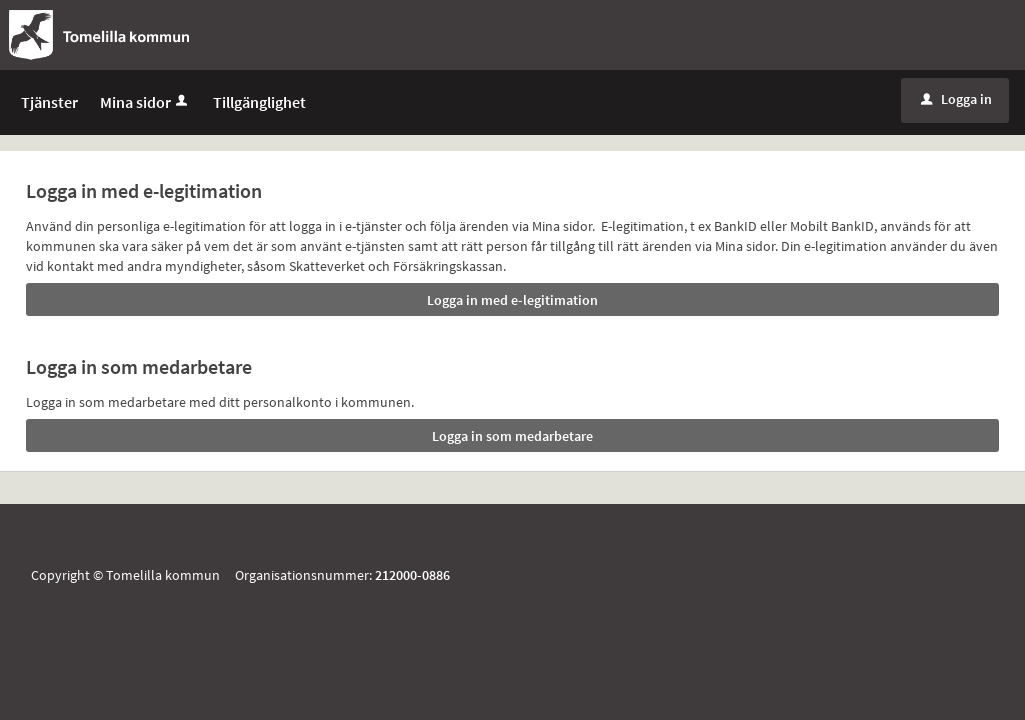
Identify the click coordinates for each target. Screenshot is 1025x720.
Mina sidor (145, 112)
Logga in (956, 109)
